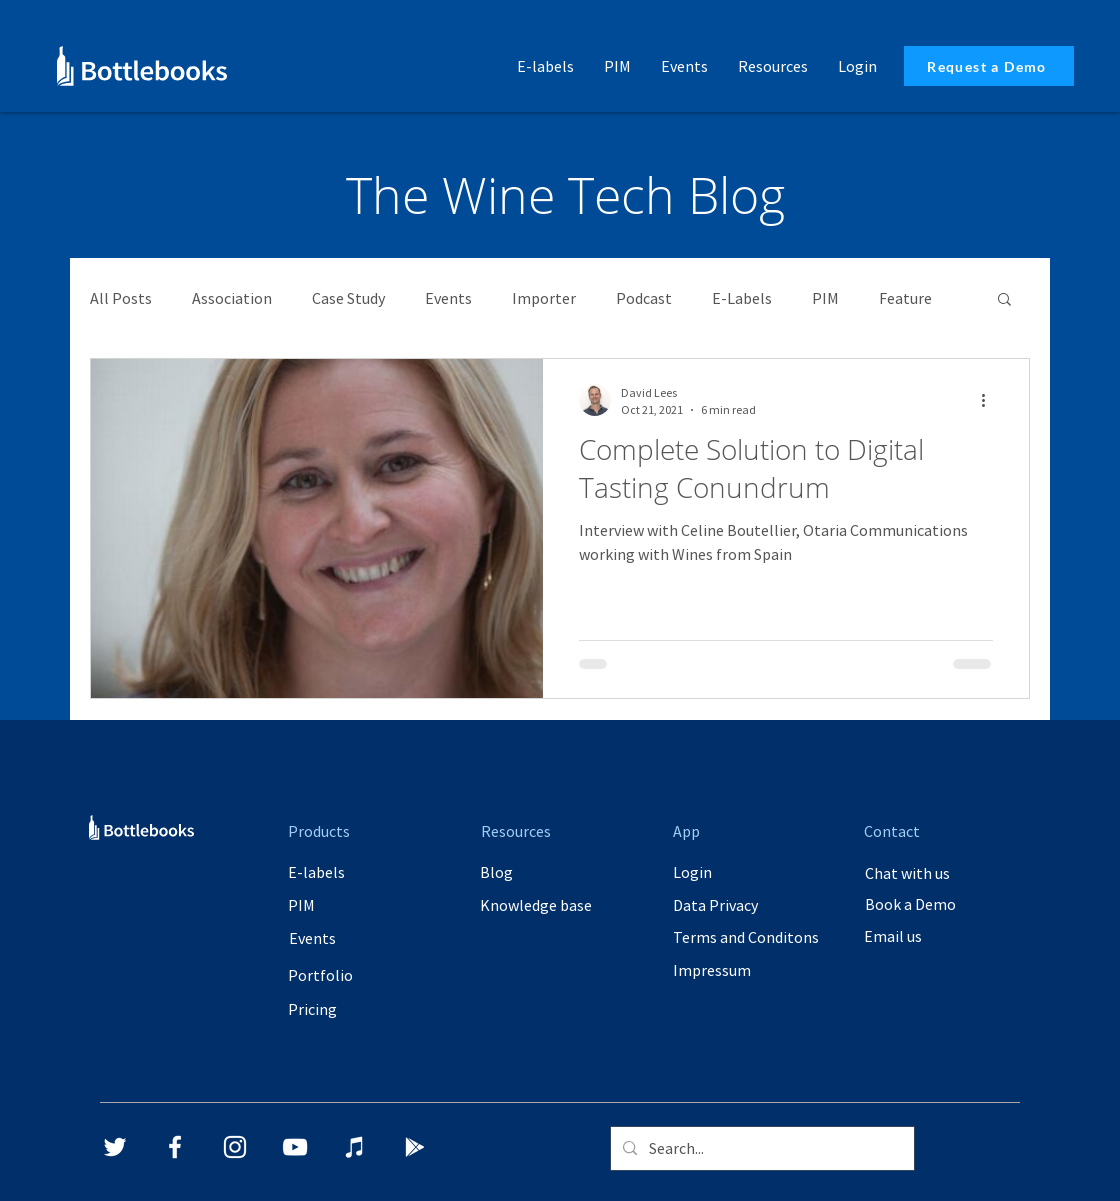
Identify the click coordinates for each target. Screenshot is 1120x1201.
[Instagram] (235, 1147)
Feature (905, 298)
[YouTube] (295, 1147)
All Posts (121, 298)
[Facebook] (175, 1147)
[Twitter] (115, 1147)
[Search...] (760, 1148)
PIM (825, 298)
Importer (544, 298)
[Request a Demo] (989, 66)
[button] (773, 66)
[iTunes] (355, 1147)
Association (232, 298)
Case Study (348, 298)
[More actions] (990, 400)
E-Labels (742, 298)
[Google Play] (415, 1147)
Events (448, 298)
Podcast (644, 298)
